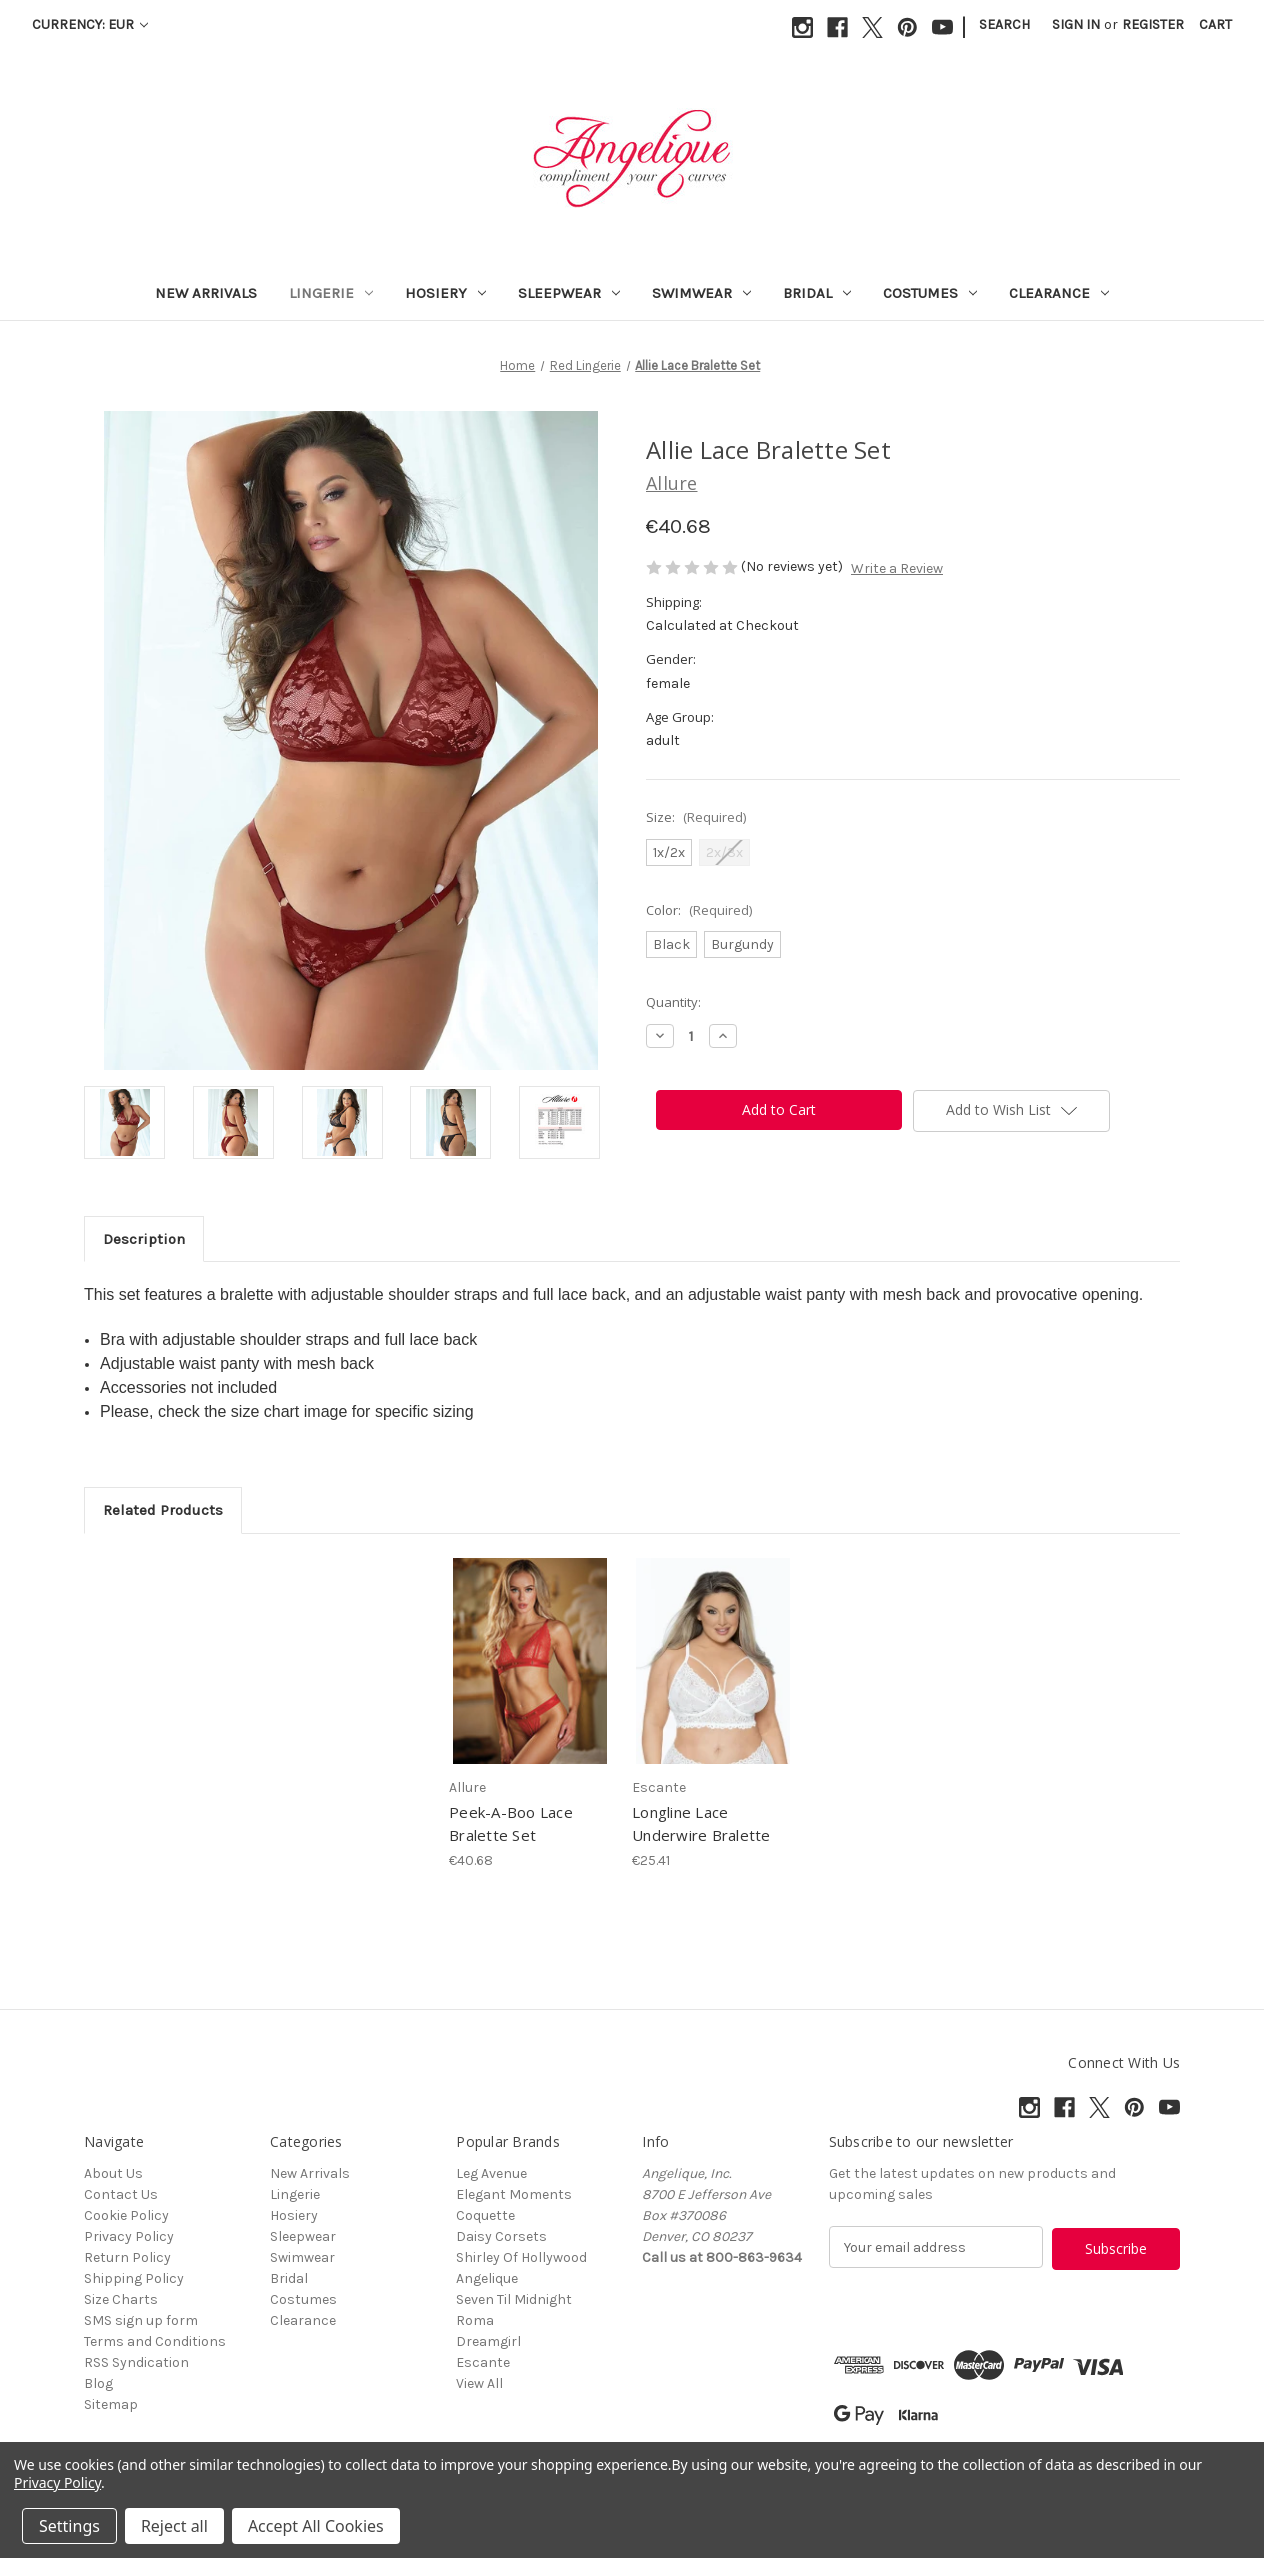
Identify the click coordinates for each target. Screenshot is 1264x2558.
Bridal (817, 293)
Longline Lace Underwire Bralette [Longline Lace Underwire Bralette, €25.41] (701, 1823)
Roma (475, 2320)
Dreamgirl (488, 2341)
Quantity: (673, 1002)
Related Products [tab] (163, 1510)
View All (479, 2383)
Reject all (174, 2526)
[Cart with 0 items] (1215, 24)
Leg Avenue (491, 2173)
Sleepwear (569, 293)
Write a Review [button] (897, 568)
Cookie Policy (126, 2215)
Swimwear (701, 293)
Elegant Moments (514, 2194)
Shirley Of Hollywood (521, 2257)
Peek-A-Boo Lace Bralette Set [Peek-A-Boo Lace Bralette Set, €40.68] (511, 1823)
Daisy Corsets (501, 2236)
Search (1004, 24)
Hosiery (445, 293)
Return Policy (127, 2257)
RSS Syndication (136, 2362)
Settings (69, 2526)
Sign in (1076, 24)
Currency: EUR (90, 24)
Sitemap (111, 2404)
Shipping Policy (134, 2278)
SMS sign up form (141, 2320)
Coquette (485, 2215)
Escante (483, 2362)
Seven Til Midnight (514, 2299)
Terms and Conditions (155, 2341)
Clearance (1059, 293)
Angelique (487, 2278)
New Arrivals (206, 293)
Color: (699, 910)
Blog (98, 2383)
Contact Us (121, 2194)
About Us (113, 2173)
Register (1153, 24)
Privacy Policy (129, 2236)
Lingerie (331, 293)
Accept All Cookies (316, 2526)
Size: (696, 817)
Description (144, 1239)
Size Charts (121, 2299)
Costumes (930, 293)
